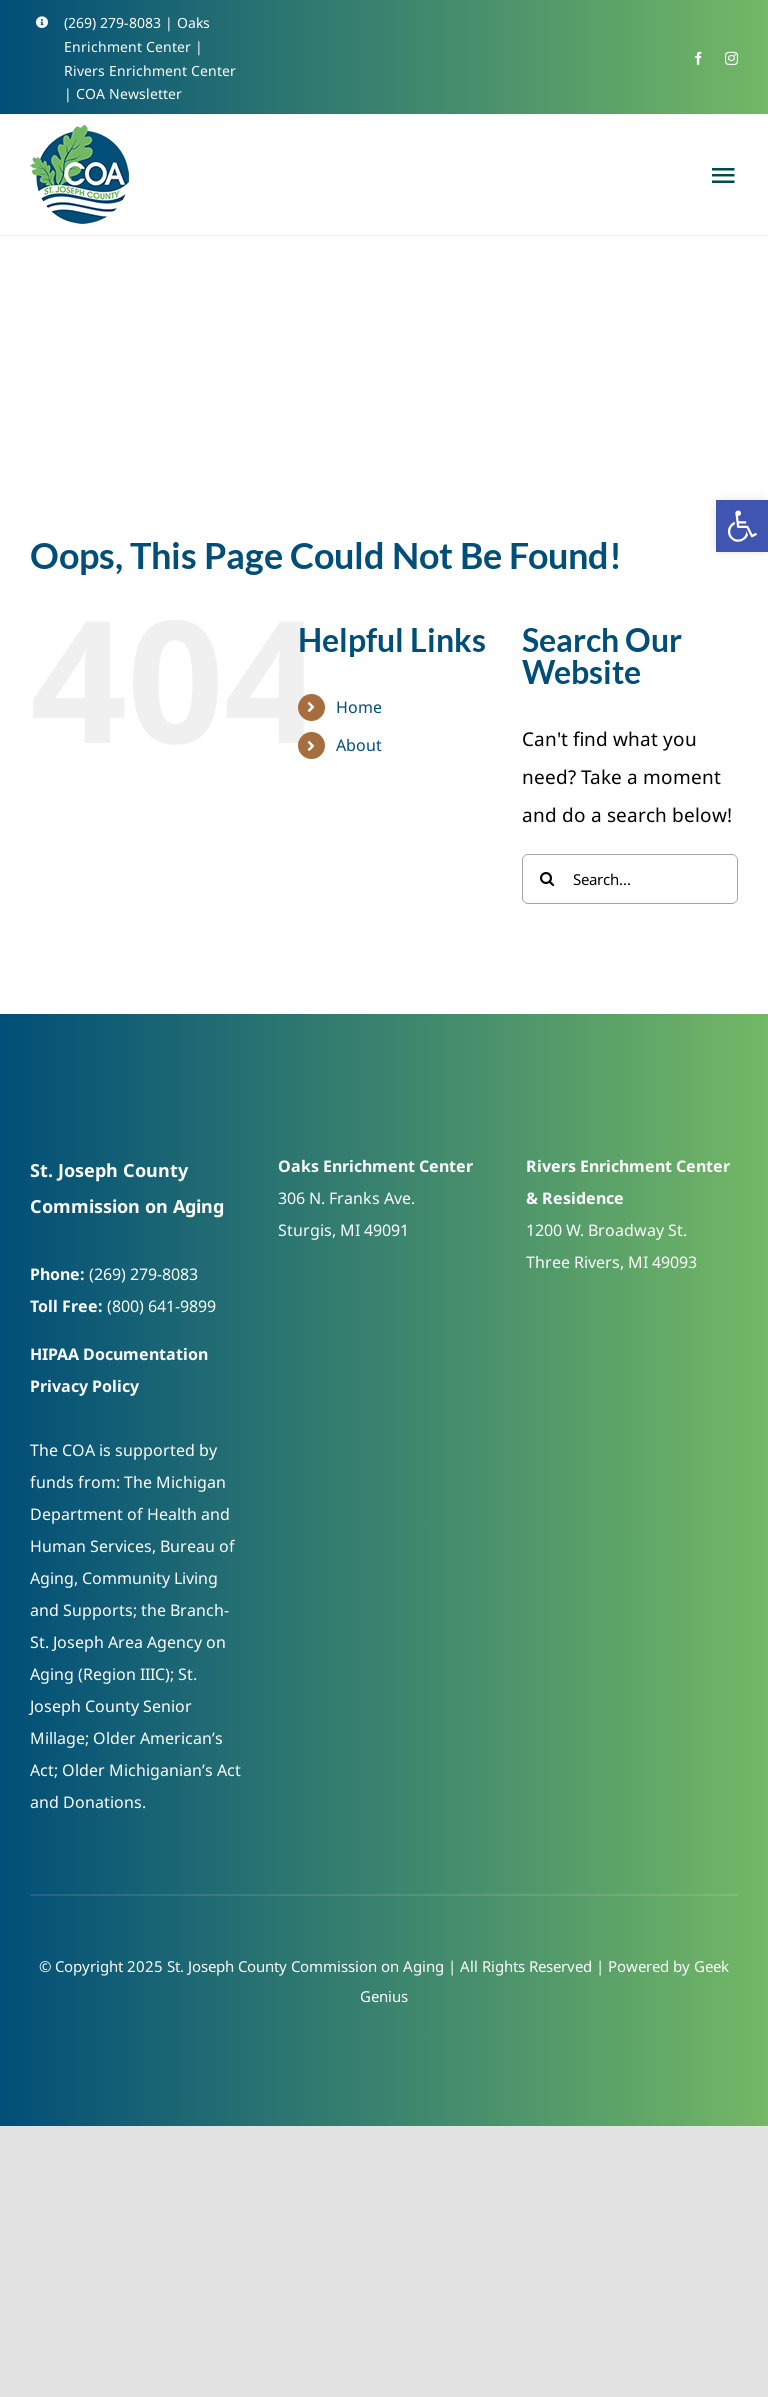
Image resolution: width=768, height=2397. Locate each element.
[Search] (547, 879)
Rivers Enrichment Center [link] (150, 70)
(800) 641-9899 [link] (161, 1306)
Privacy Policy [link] (84, 1386)
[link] (742, 526)
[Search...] (630, 879)
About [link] (359, 745)
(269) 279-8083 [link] (112, 22)
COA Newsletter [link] (129, 93)
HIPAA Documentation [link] (119, 1354)
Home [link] (359, 707)
